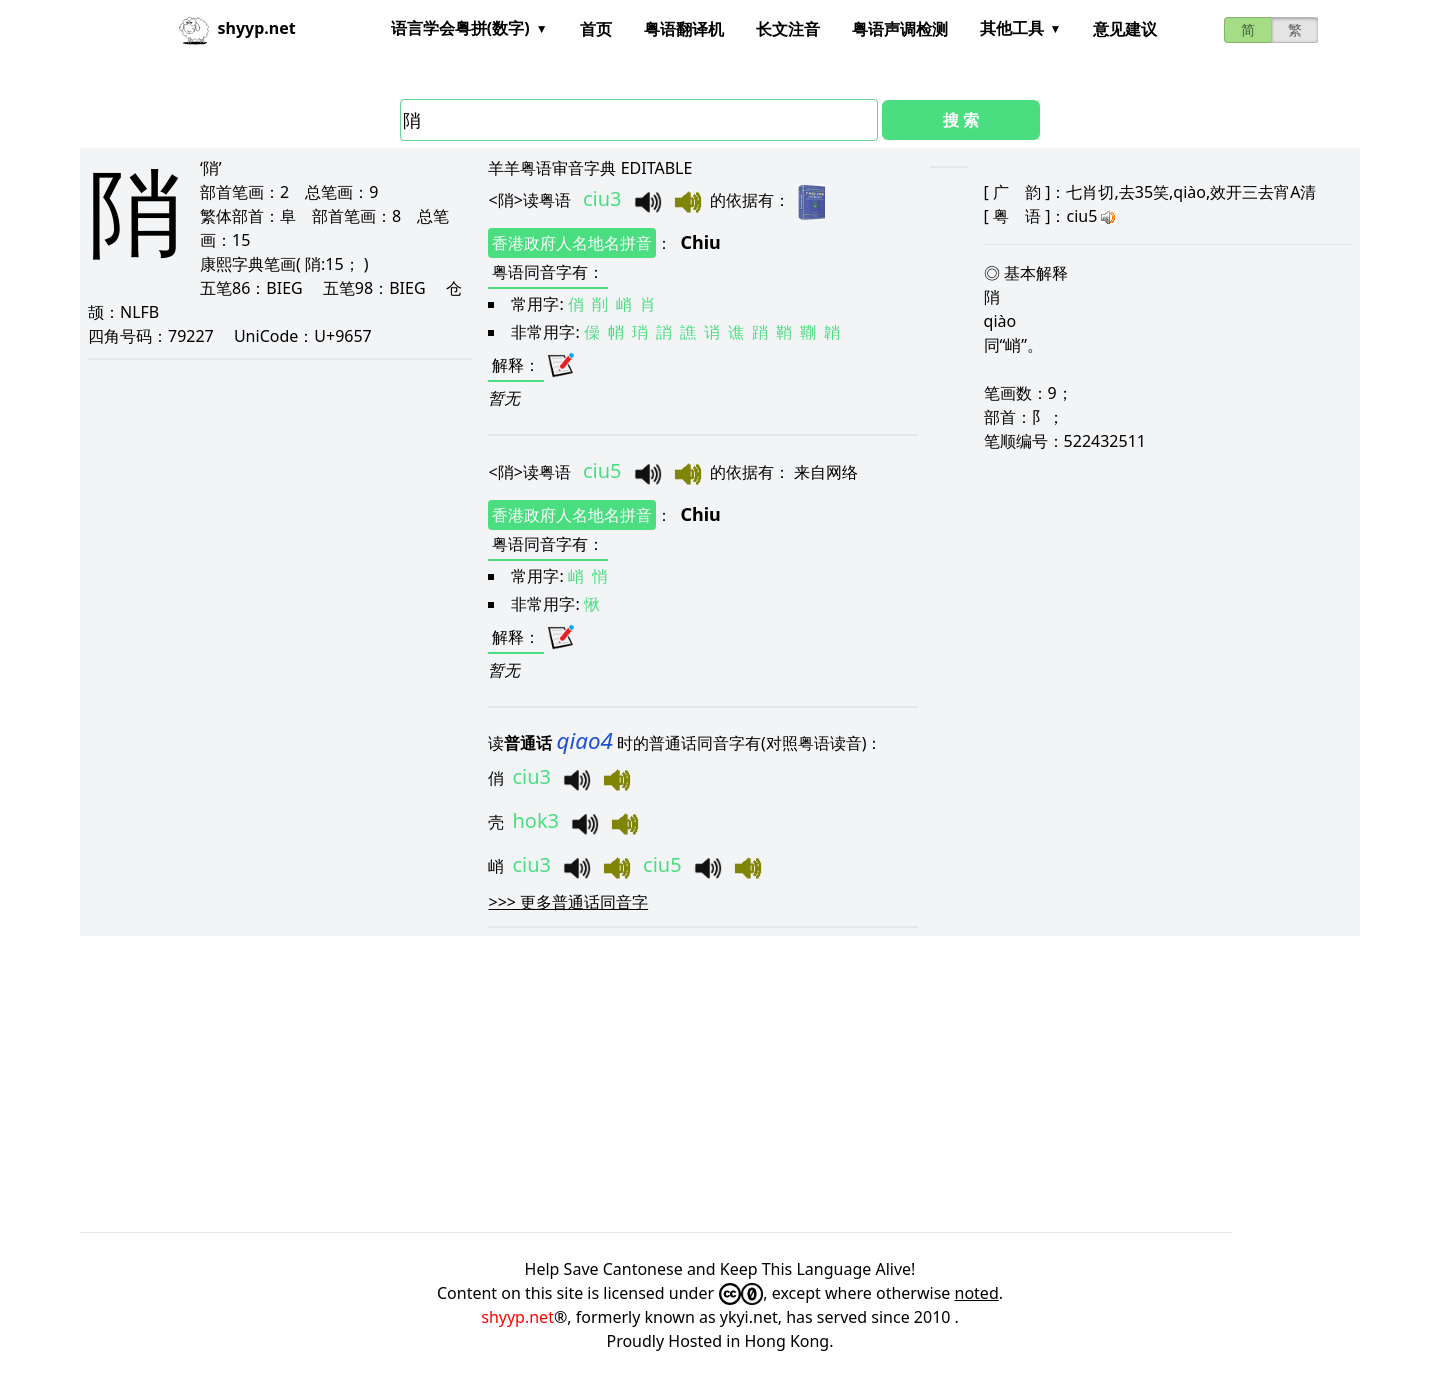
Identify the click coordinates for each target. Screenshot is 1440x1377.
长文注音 (788, 29)
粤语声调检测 (900, 29)
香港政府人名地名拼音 (572, 243)
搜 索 (961, 120)
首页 (596, 29)
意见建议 (1125, 29)
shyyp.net (517, 1317)
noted (977, 1293)
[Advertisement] (680, 1084)
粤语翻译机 (684, 29)
